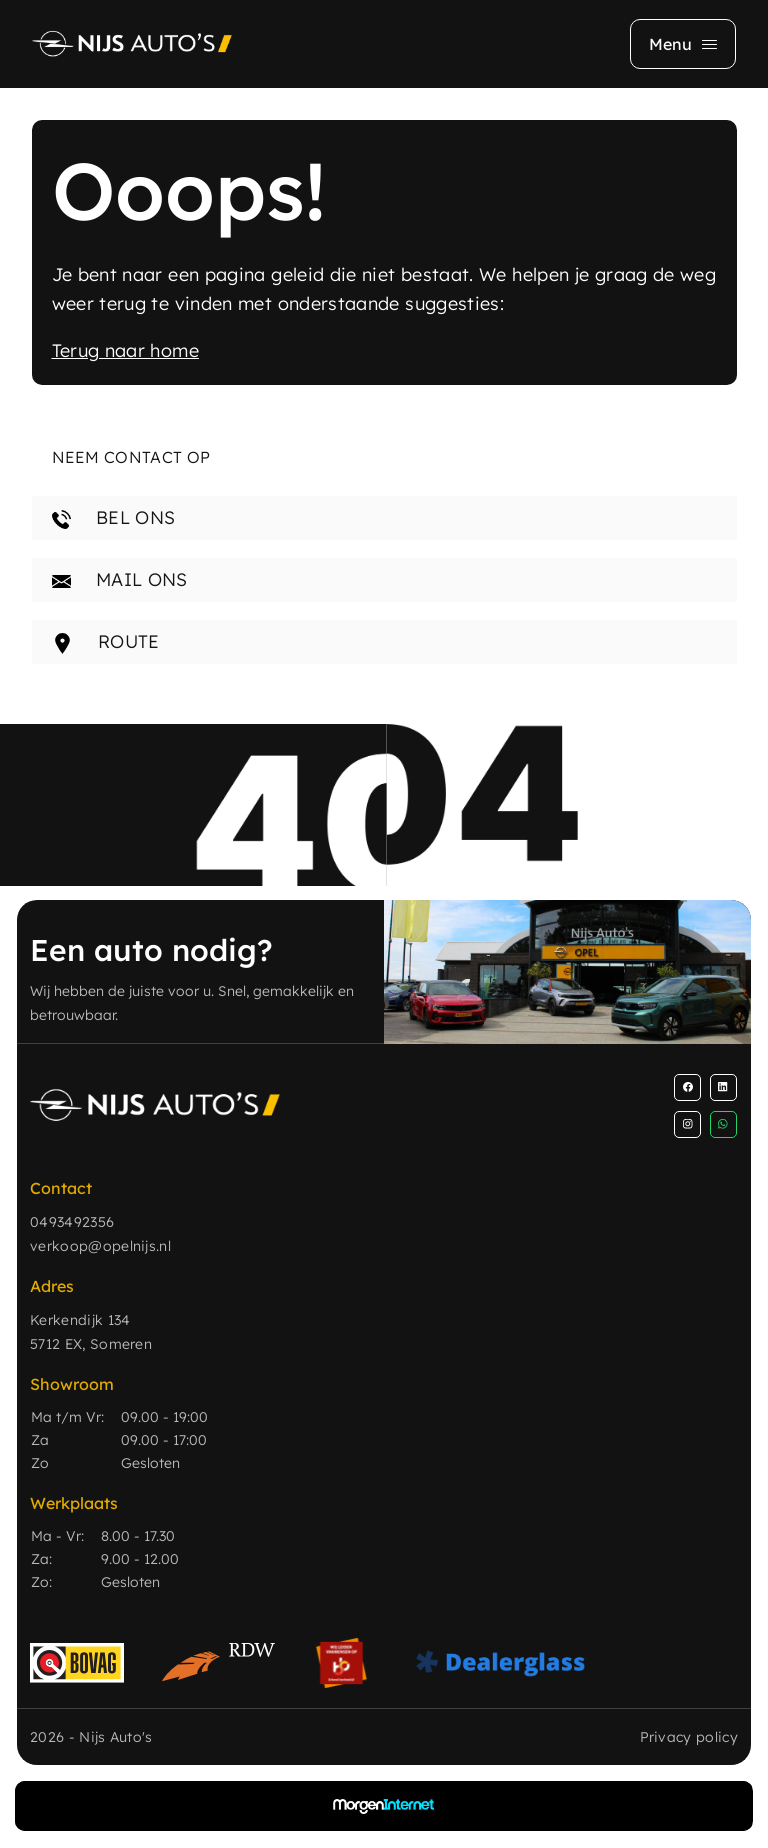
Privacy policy (689, 1737)
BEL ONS (114, 517)
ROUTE (106, 642)
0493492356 (72, 1222)
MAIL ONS (120, 579)
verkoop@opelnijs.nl (100, 1246)
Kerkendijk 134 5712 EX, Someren (91, 1332)
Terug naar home (125, 350)
